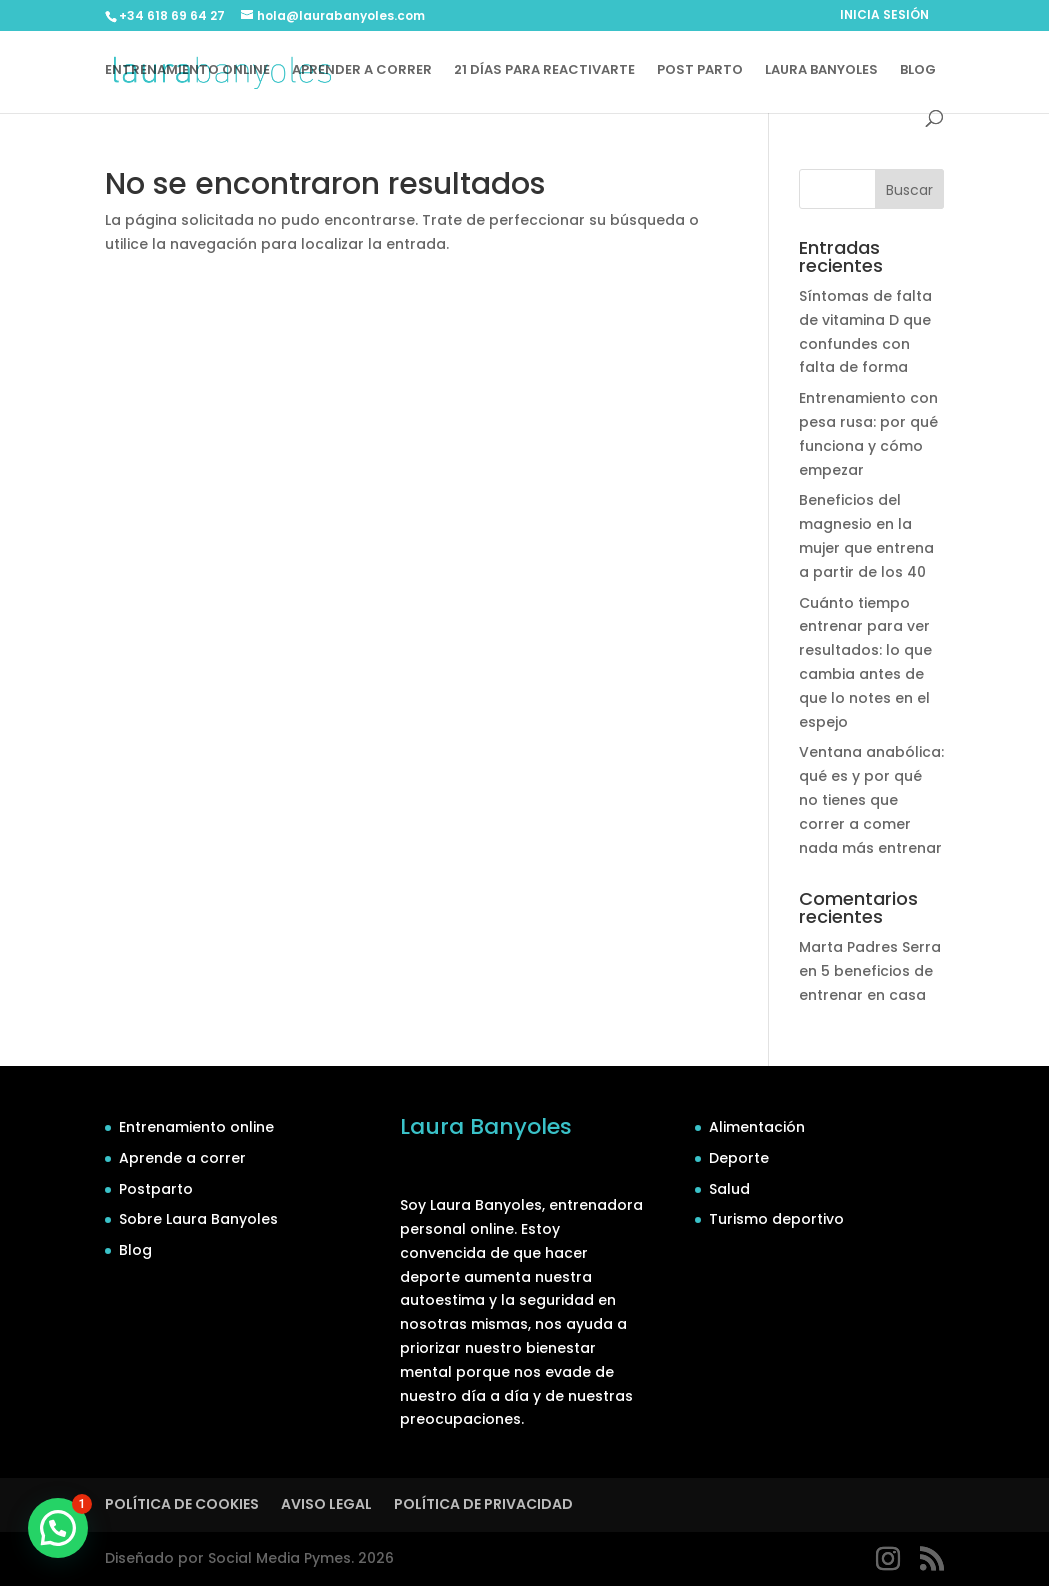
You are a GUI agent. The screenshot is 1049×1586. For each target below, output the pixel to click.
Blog (135, 1250)
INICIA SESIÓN (884, 16)
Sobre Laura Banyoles (198, 1219)
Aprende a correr (182, 1158)
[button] (58, 1528)
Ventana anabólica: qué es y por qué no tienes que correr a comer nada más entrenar (871, 799)
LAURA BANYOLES (821, 71)
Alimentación (757, 1127)
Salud (729, 1189)
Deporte (739, 1158)
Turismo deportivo (776, 1219)
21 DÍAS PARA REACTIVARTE (544, 71)
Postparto (156, 1189)
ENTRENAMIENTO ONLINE (187, 71)
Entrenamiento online (196, 1127)
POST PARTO (700, 71)
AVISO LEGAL (326, 1504)
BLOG (918, 71)
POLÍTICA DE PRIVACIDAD (483, 1504)
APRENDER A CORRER (362, 71)
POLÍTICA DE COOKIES (182, 1504)
